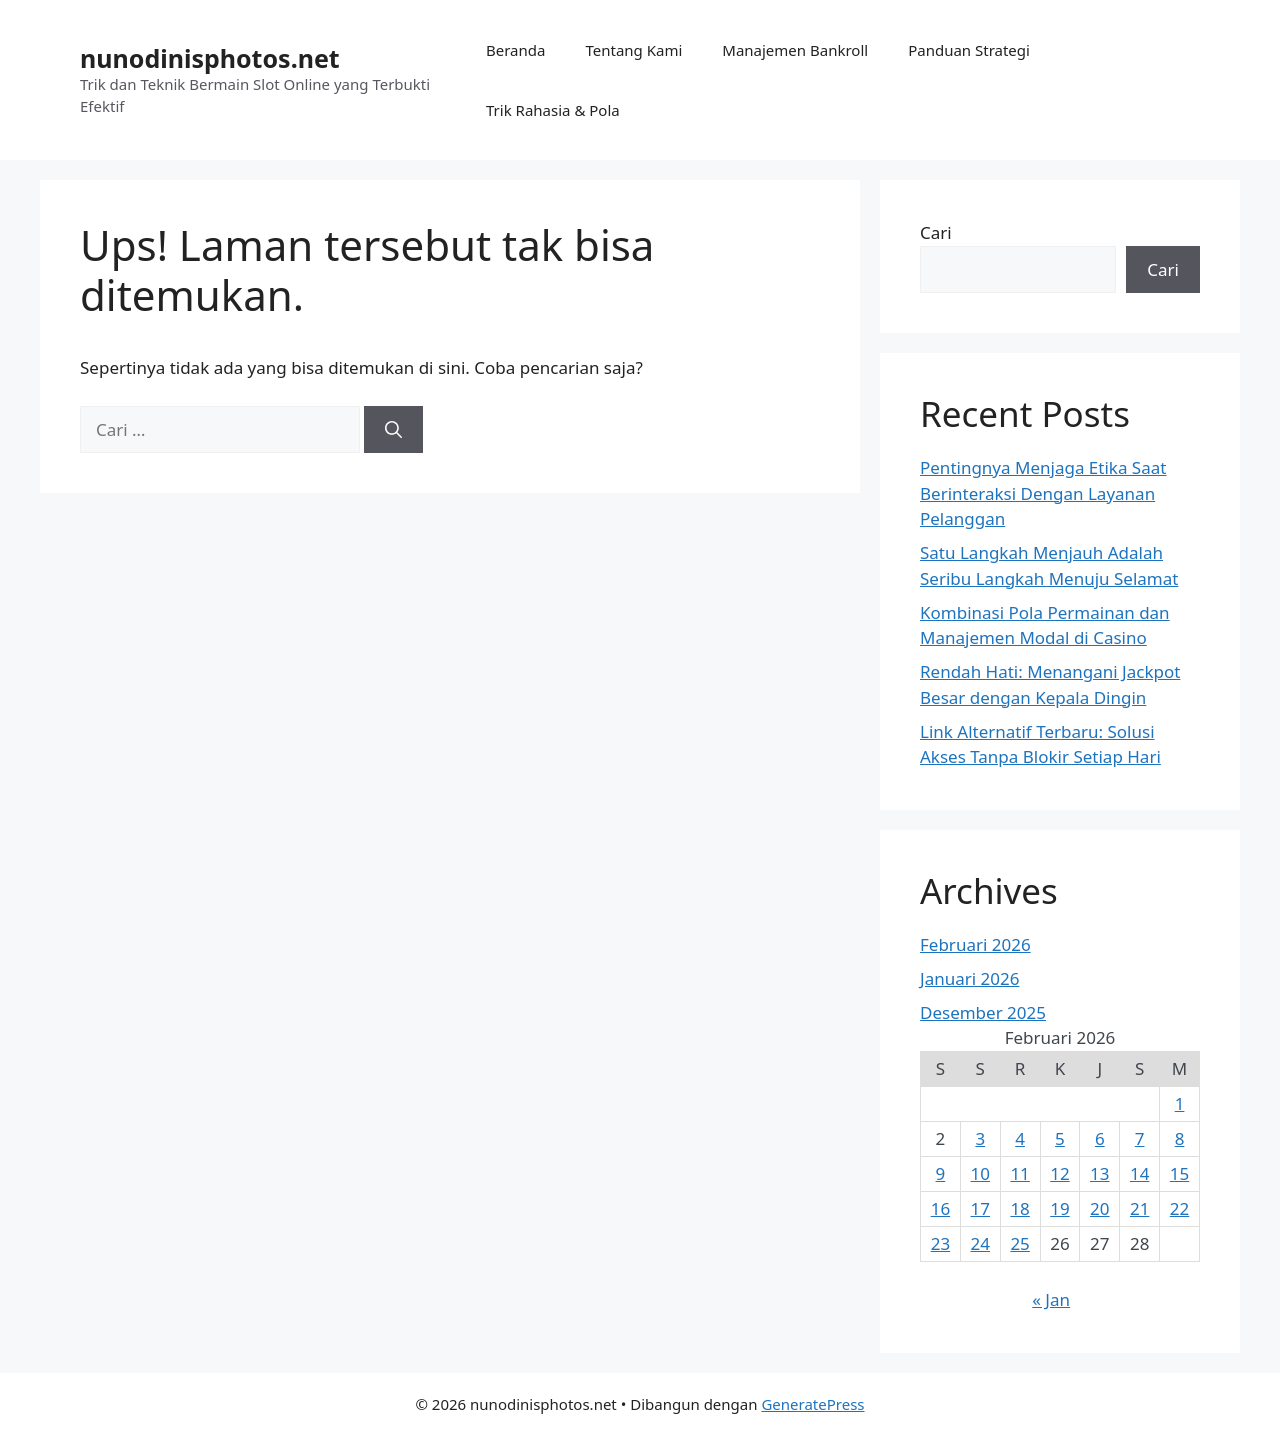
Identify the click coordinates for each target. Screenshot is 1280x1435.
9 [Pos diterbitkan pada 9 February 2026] (941, 1173)
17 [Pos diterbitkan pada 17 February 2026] (980, 1208)
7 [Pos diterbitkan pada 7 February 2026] (1140, 1138)
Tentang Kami (633, 50)
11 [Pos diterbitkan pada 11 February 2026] (1019, 1173)
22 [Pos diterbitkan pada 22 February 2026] (1179, 1208)
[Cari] (393, 430)
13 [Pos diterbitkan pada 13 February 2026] (1099, 1173)
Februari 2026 (975, 944)
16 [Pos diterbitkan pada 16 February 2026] (940, 1208)
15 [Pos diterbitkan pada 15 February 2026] (1179, 1173)
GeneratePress (812, 1404)
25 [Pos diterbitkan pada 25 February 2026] (1019, 1243)
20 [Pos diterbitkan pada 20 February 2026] (1099, 1208)
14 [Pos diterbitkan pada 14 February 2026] (1139, 1173)
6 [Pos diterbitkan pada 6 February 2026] (1100, 1138)
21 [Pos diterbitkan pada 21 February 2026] (1139, 1208)
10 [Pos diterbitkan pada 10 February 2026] (980, 1173)
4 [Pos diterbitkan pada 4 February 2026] (1020, 1138)
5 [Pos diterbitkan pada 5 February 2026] (1060, 1138)
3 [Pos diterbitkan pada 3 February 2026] (980, 1138)
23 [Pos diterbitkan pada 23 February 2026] (940, 1243)
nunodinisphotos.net (210, 58)
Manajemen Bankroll (795, 50)
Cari (936, 232)
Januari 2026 (969, 978)
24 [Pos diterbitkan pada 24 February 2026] (980, 1243)
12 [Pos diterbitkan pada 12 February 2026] (1059, 1173)
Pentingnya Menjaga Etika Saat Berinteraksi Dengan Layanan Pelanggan (1043, 493)
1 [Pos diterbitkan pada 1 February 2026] (1180, 1103)
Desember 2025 (983, 1012)
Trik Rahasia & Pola (553, 110)
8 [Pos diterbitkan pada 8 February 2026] (1180, 1138)
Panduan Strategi (969, 50)
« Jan (1051, 1299)
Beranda (515, 50)
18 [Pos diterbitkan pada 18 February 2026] (1019, 1208)
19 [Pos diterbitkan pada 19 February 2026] (1059, 1208)
